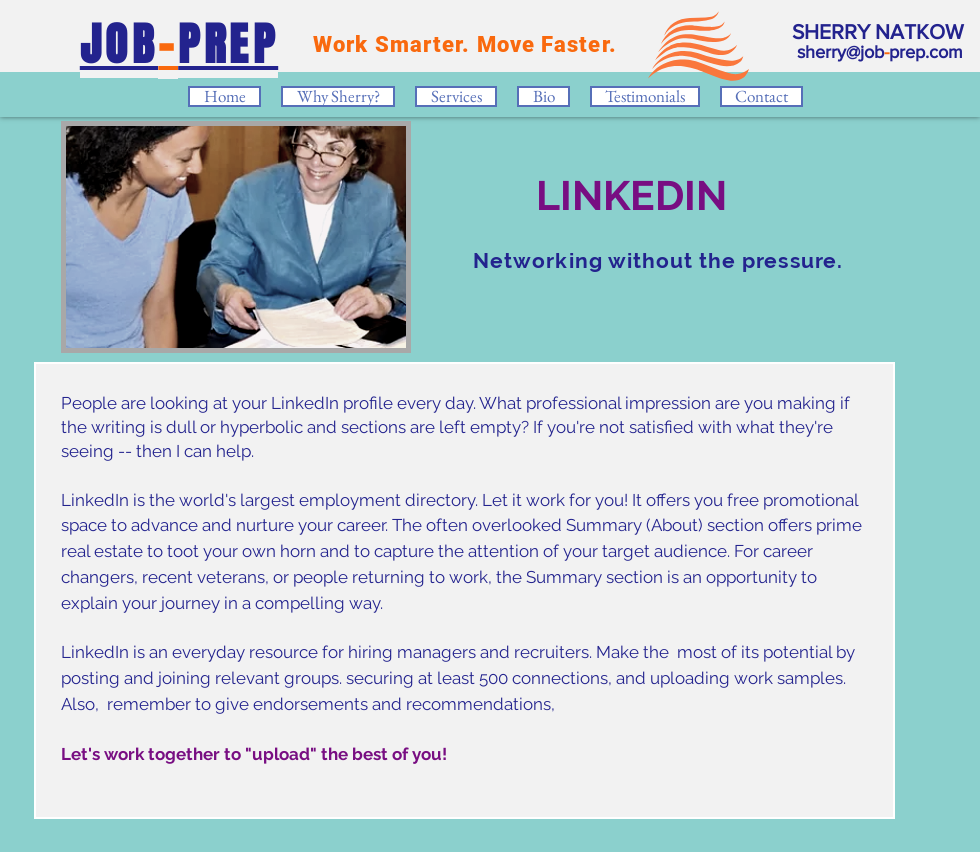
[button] (456, 96)
